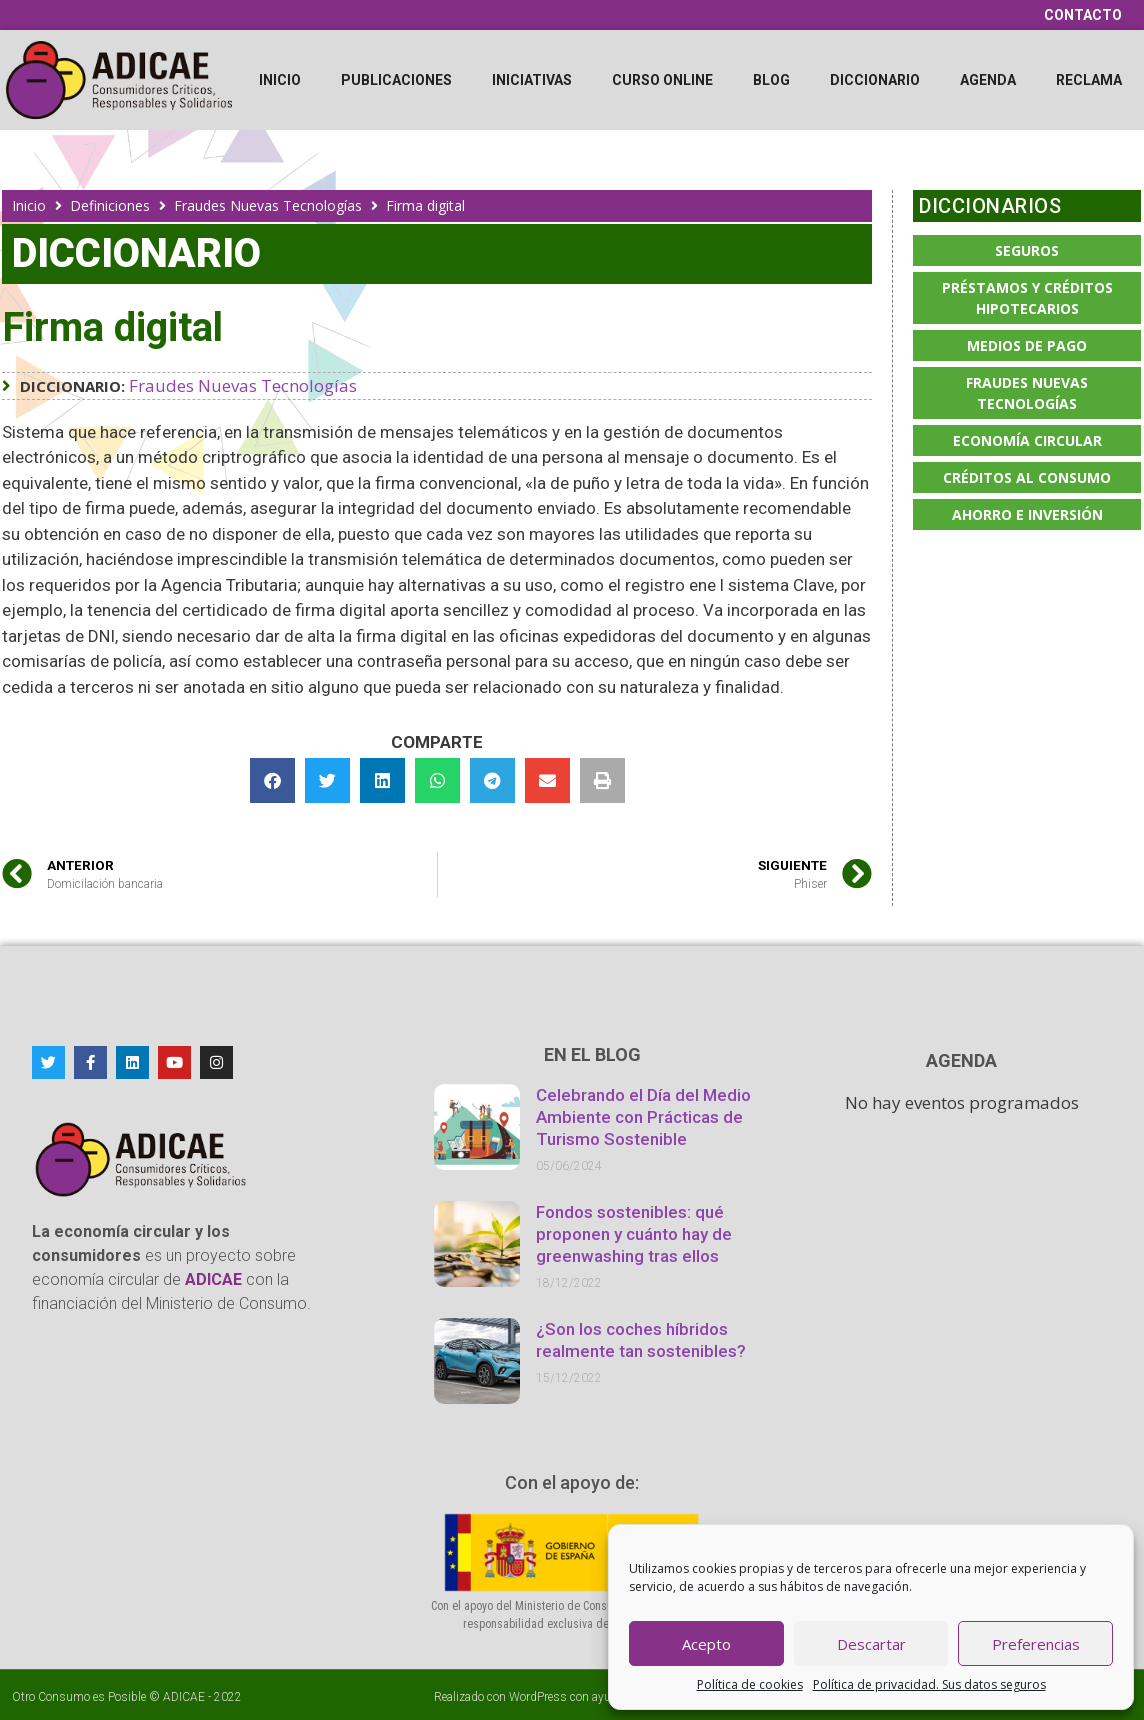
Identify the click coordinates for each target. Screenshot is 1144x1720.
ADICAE (184, 1697)
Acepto (706, 1644)
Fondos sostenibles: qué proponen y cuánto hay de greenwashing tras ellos (634, 1234)
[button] (272, 780)
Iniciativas (532, 80)
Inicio (280, 80)
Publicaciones (396, 80)
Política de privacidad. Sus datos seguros (929, 1684)
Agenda (988, 80)
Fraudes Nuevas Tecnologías (268, 205)
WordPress (538, 1697)
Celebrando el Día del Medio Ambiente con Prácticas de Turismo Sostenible (643, 1117)
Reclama (1089, 80)
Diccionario (875, 80)
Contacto (1083, 15)
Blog (771, 80)
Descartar (871, 1644)
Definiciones (110, 205)
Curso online (662, 80)
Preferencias (1036, 1644)
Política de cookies (750, 1684)
